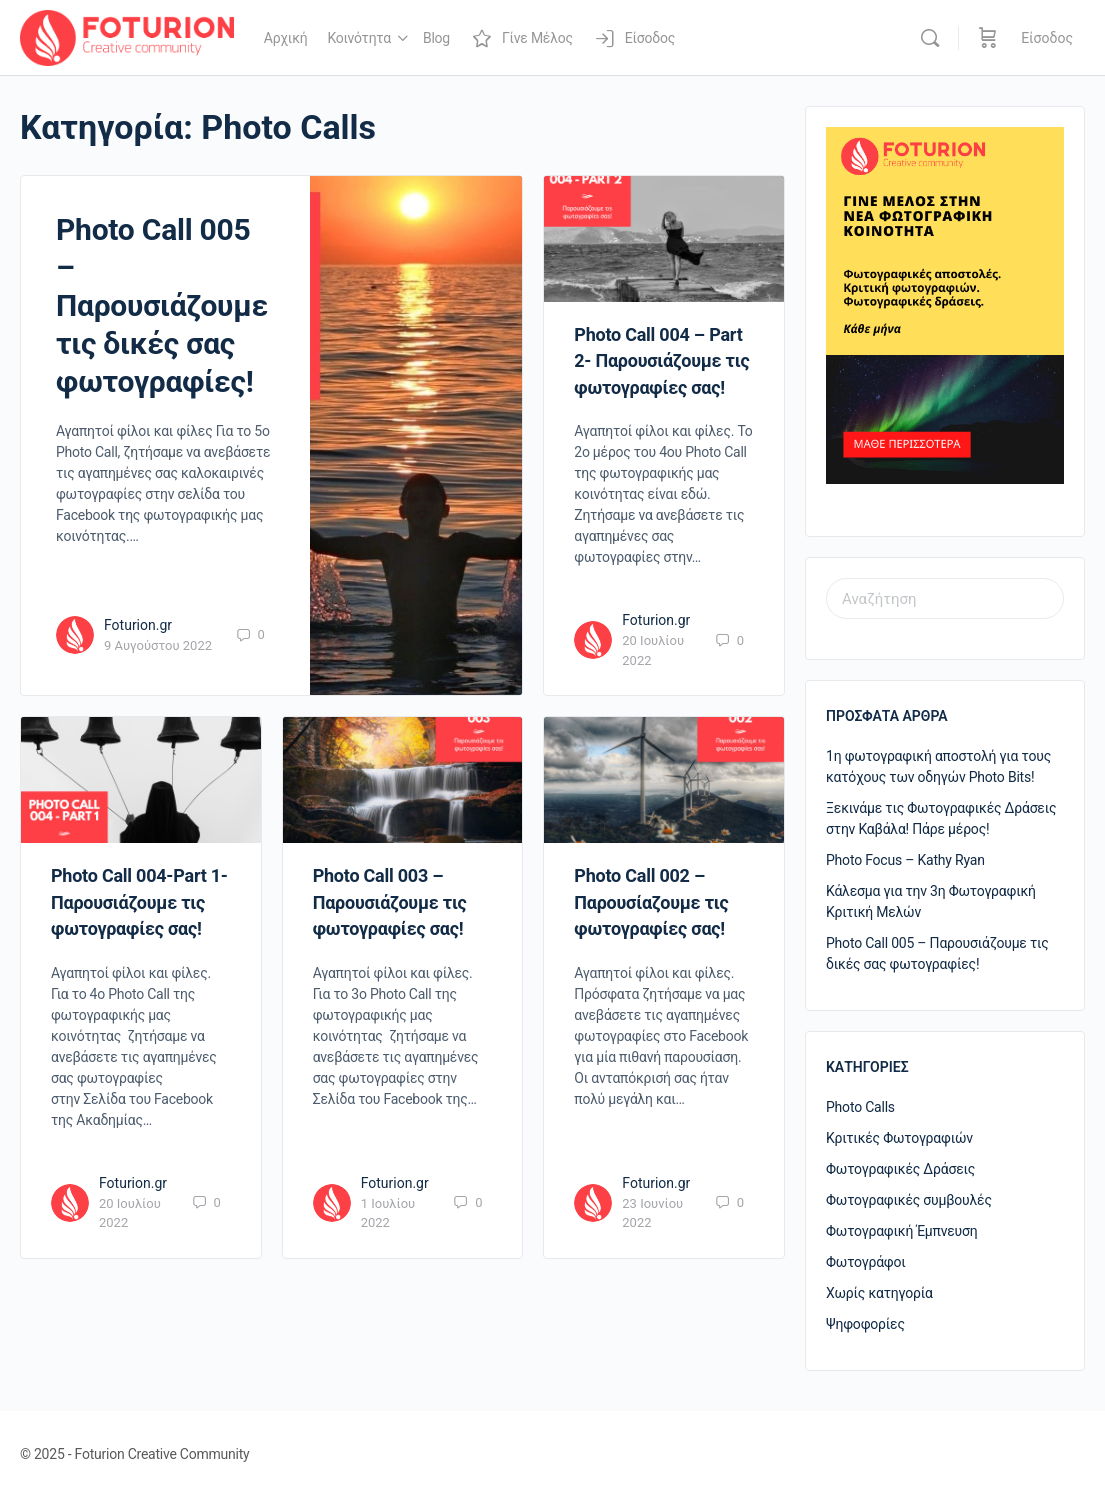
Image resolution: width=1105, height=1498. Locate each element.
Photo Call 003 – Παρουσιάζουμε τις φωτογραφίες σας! (390, 902)
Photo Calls (860, 1107)
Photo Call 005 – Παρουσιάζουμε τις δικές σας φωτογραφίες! (162, 305)
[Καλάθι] (988, 38)
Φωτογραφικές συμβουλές (909, 1200)
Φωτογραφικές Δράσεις (900, 1169)
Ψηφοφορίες (865, 1324)
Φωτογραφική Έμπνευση (902, 1231)
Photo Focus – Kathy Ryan (905, 860)
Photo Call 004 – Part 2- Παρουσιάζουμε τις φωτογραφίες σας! (661, 361)
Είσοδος (1047, 38)
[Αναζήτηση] (930, 38)
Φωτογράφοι (866, 1262)
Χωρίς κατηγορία (879, 1293)
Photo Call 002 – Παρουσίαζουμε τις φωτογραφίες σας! (651, 902)
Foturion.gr (138, 625)
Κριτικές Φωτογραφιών (899, 1138)
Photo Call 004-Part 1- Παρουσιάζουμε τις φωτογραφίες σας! (139, 902)
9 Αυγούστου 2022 (158, 645)
